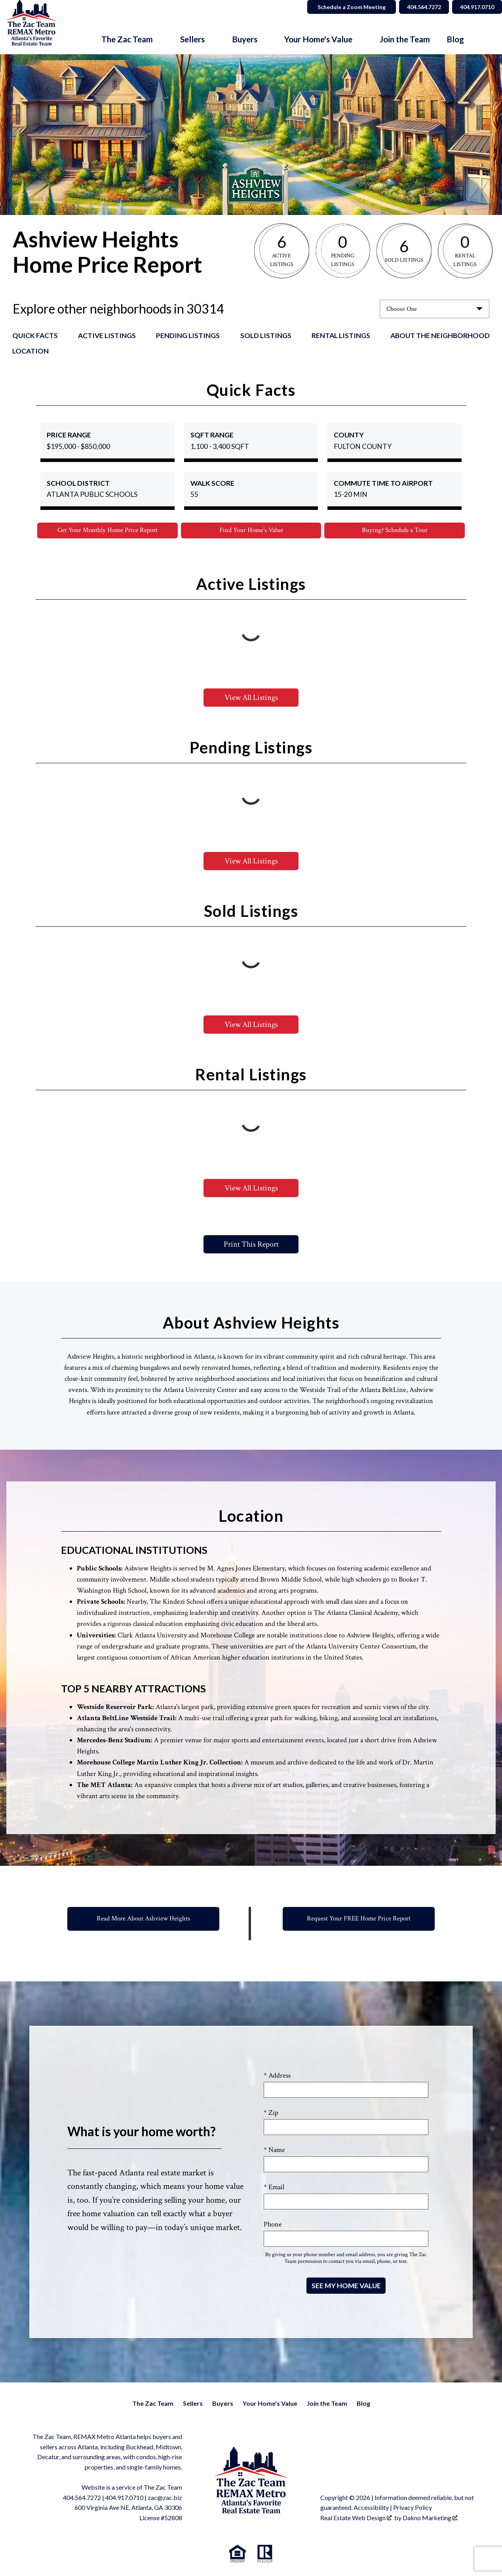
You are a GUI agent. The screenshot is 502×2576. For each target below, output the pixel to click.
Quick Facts (35, 335)
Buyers (222, 2403)
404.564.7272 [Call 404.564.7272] (417, 7)
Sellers (193, 2403)
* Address (277, 2075)
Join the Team (405, 39)
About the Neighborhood (440, 335)
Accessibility (371, 2507)
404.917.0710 (124, 2498)
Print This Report (251, 1245)
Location (30, 351)
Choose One (401, 309)
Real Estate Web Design (356, 2518)
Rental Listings (341, 335)
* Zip (271, 2113)
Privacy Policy (412, 2507)
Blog (455, 39)
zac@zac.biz (165, 2498)
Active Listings (107, 335)
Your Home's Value (270, 2403)
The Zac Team (152, 2403)
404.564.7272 (82, 2498)
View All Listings (251, 698)
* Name (274, 2150)
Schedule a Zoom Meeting (342, 7)
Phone (273, 2224)
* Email (274, 2187)
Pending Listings (188, 335)
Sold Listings (265, 335)
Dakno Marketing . (430, 2518)
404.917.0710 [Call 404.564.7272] (475, 7)
